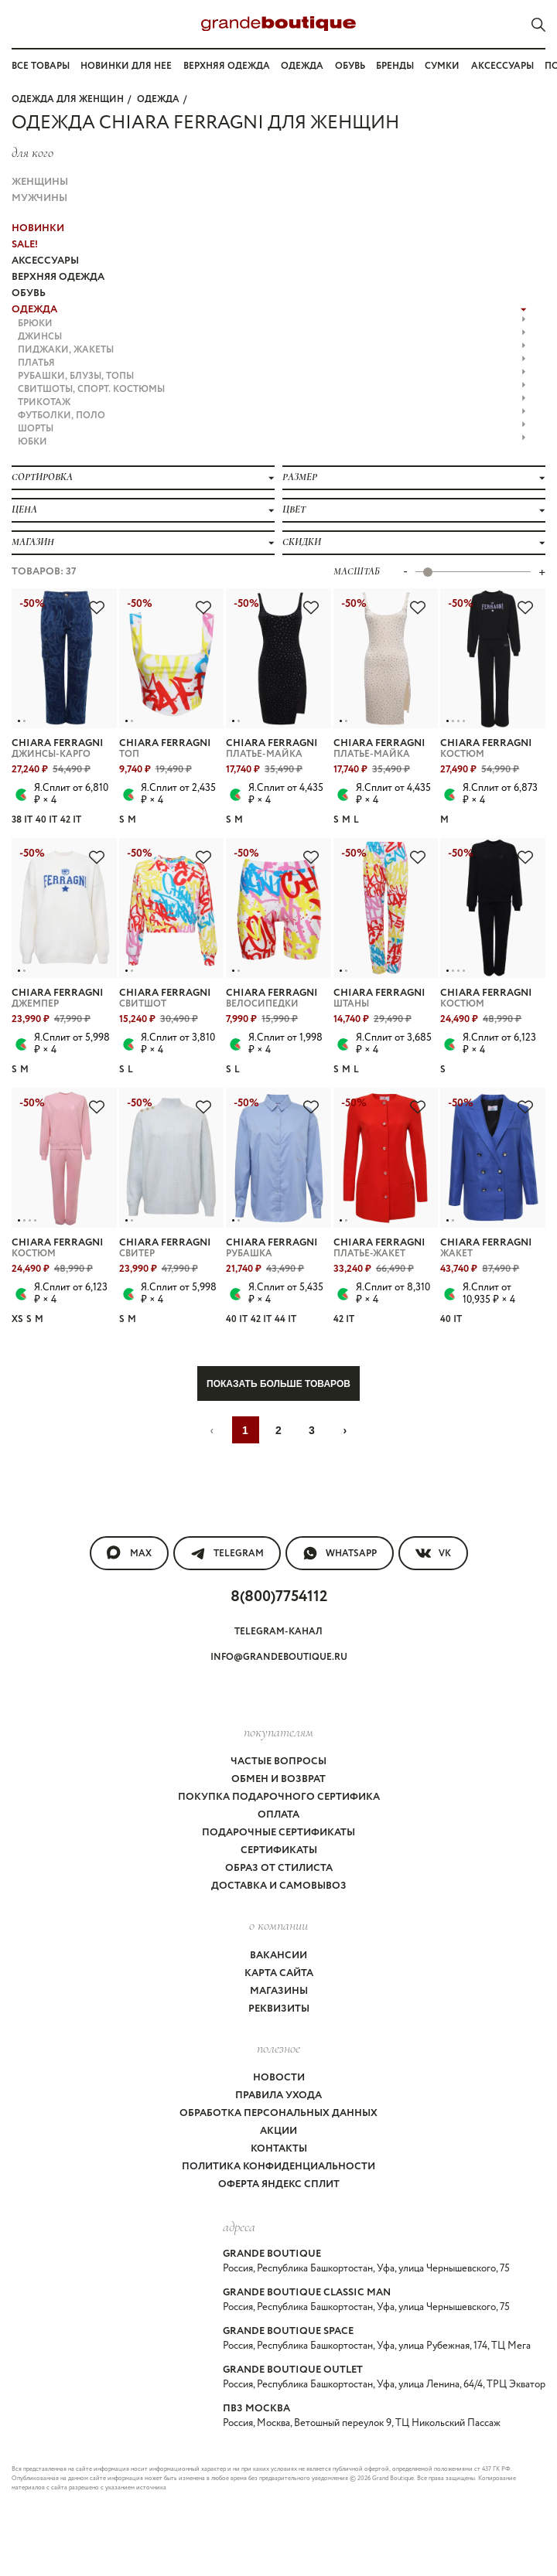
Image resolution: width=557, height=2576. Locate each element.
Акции (278, 2131)
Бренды (395, 66)
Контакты (279, 2149)
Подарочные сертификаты (278, 1832)
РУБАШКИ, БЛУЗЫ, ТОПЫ (272, 376)
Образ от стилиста (279, 1868)
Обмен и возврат (278, 1779)
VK (433, 1553)
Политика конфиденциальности (278, 2166)
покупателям (278, 1732)
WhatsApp (339, 1553)
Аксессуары (502, 66)
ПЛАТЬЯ (272, 363)
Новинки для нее (126, 66)
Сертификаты (279, 1850)
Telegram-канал (278, 1631)
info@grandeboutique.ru (278, 1657)
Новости (279, 2077)
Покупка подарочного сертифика (279, 1797)
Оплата (278, 1815)
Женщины (40, 182)
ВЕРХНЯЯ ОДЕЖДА (58, 277)
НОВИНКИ (38, 228)
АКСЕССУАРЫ (45, 261)
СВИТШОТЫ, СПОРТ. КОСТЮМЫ (272, 389)
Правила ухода (278, 2095)
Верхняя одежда (226, 66)
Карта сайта (278, 1973)
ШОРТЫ (272, 428)
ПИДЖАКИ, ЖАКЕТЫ (272, 349)
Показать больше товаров (278, 1383)
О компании (278, 1925)
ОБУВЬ (29, 293)
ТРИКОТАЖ (272, 402)
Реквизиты (278, 2009)
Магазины (279, 1991)
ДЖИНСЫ (272, 336)
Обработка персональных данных (278, 2113)
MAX (129, 1553)
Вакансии (278, 1955)
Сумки (442, 66)
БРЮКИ (272, 323)
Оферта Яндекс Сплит (279, 2184)
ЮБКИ (272, 441)
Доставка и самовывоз (279, 1886)
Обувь (350, 66)
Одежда (302, 66)
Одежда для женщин (68, 99)
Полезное (278, 2048)
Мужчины (39, 198)
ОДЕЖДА (158, 99)
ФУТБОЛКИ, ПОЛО (272, 415)
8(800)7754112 (279, 1597)
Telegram (227, 1553)
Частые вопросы (278, 1761)
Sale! (25, 244)
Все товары (41, 66)
